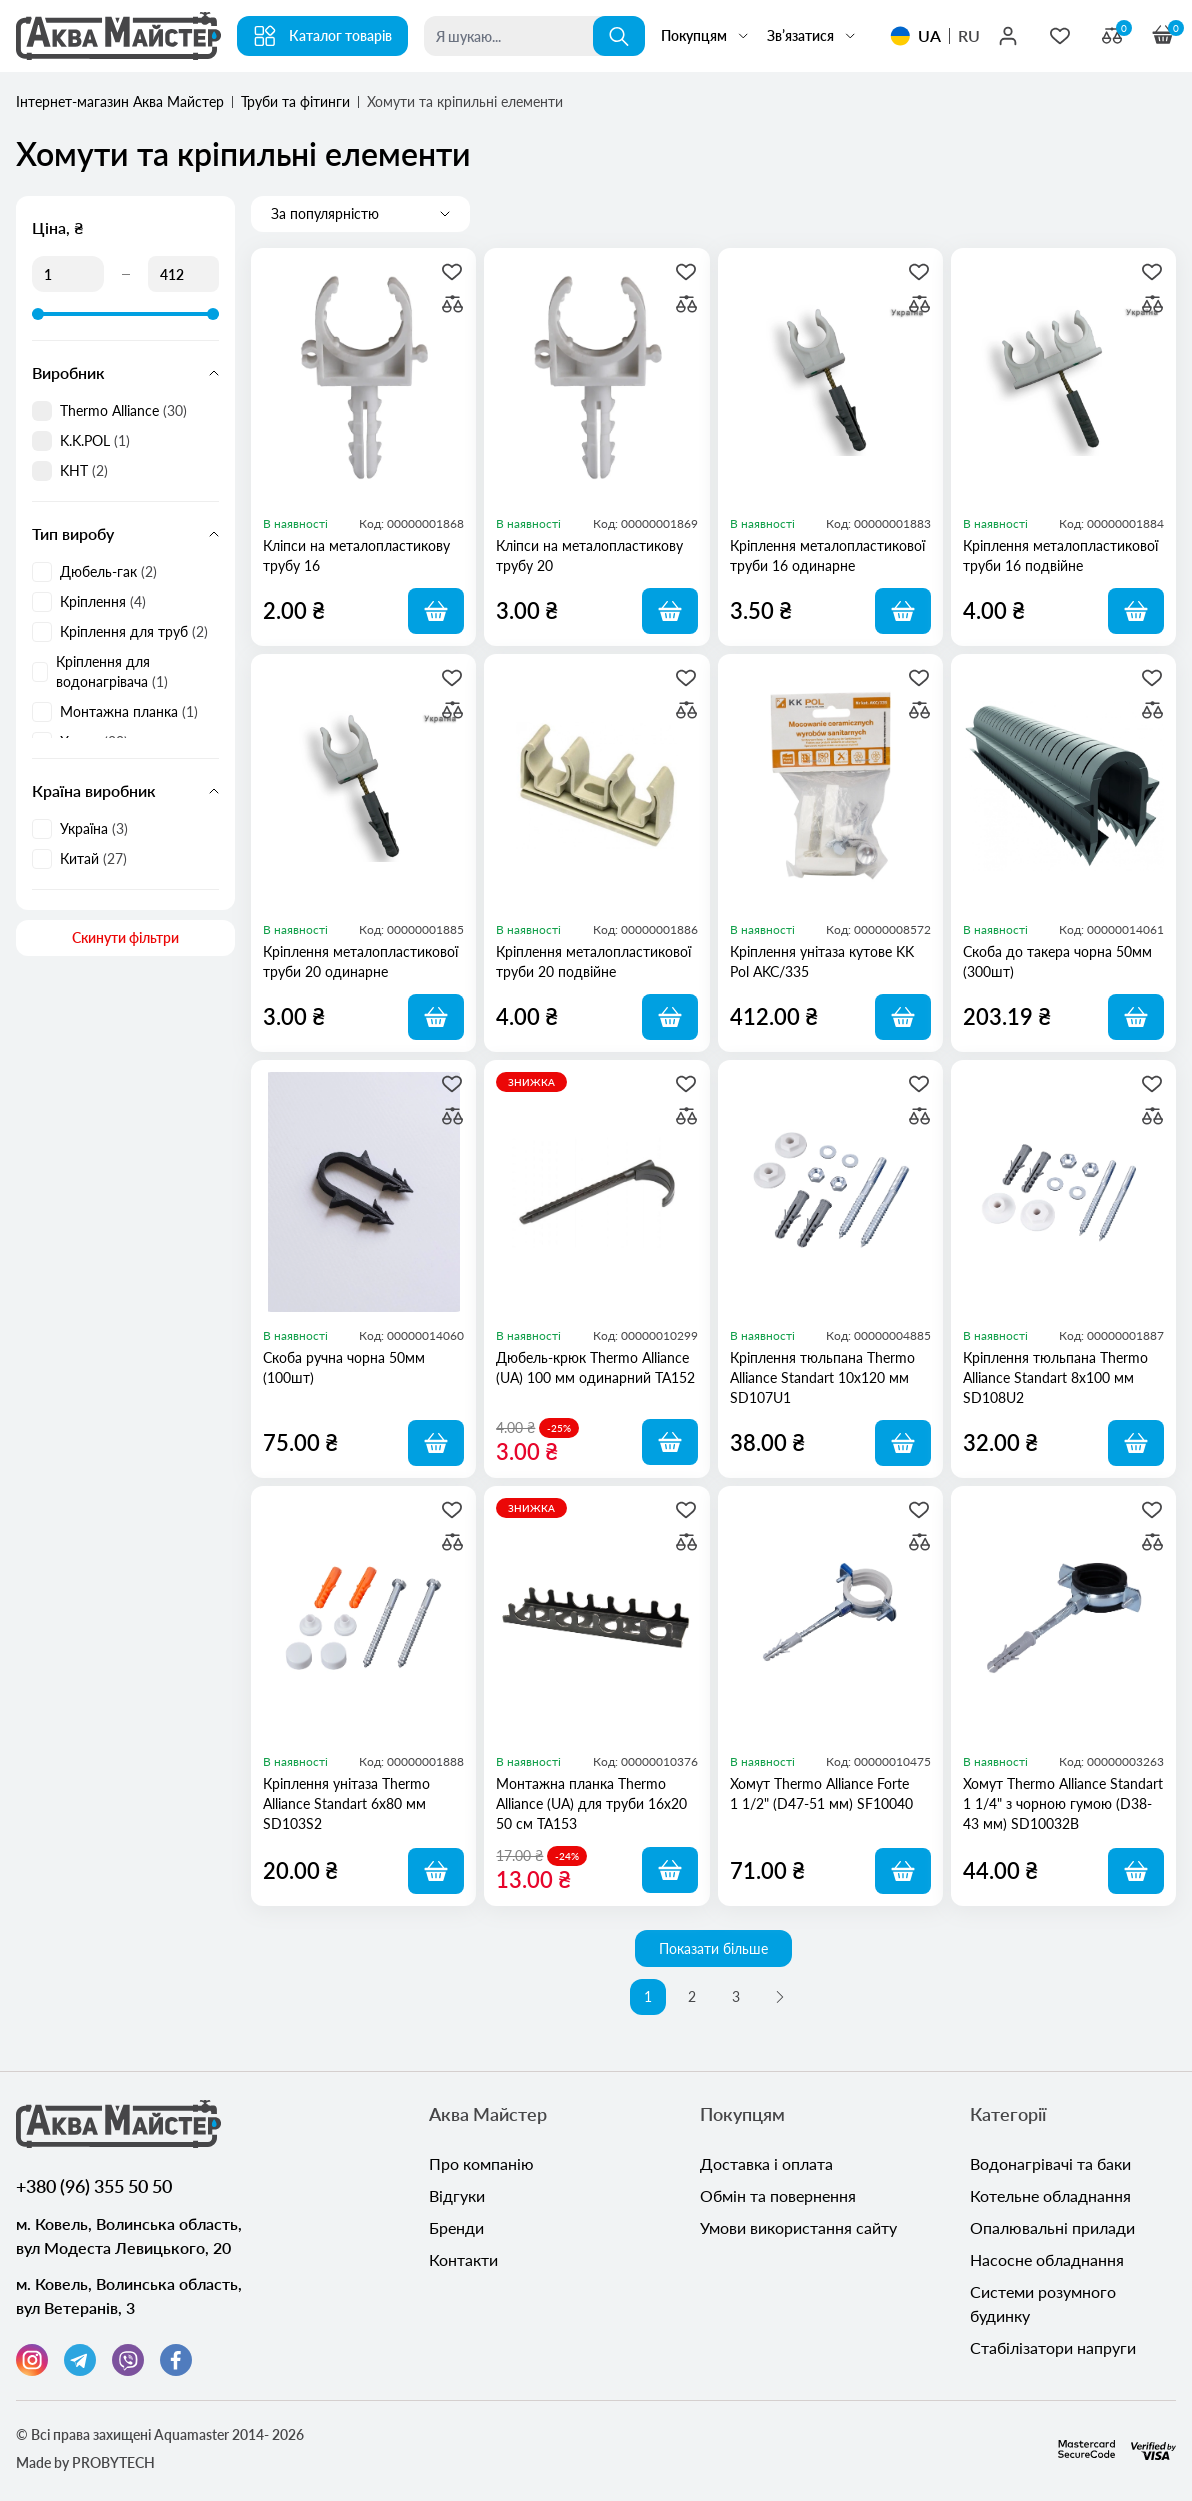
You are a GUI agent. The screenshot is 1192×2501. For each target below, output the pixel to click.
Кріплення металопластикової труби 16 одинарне (827, 555)
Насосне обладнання (1047, 2259)
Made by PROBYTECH (85, 2462)
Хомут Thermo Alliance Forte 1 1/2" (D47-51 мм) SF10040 (821, 1793)
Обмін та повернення (778, 2195)
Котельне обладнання (1050, 2195)
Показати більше (713, 1948)
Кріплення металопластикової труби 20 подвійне (593, 961)
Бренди (456, 2227)
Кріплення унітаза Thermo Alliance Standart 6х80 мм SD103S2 (346, 1803)
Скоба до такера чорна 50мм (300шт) (1057, 961)
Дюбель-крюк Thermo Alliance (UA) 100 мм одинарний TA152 (595, 1367)
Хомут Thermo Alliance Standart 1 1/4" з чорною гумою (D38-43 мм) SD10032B (1063, 1803)
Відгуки (457, 2195)
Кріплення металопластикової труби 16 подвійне (1060, 555)
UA (929, 35)
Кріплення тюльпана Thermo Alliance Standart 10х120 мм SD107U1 (822, 1377)
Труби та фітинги (295, 101)
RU (969, 35)
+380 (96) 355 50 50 (94, 2186)
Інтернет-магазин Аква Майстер (120, 101)
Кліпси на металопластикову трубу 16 (356, 555)
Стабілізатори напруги (1053, 2347)
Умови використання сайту (798, 2227)
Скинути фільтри (125, 937)
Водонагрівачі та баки (1050, 2163)
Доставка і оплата (766, 2163)
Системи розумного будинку (1043, 2303)
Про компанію (481, 2163)
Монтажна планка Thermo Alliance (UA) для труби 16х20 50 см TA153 (591, 1803)
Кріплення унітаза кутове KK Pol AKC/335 (822, 961)
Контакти (463, 2259)
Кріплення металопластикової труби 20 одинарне (360, 961)
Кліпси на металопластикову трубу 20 (589, 555)
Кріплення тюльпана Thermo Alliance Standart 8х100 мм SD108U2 (1055, 1377)
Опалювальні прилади (1052, 2227)
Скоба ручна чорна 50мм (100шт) (344, 1367)
